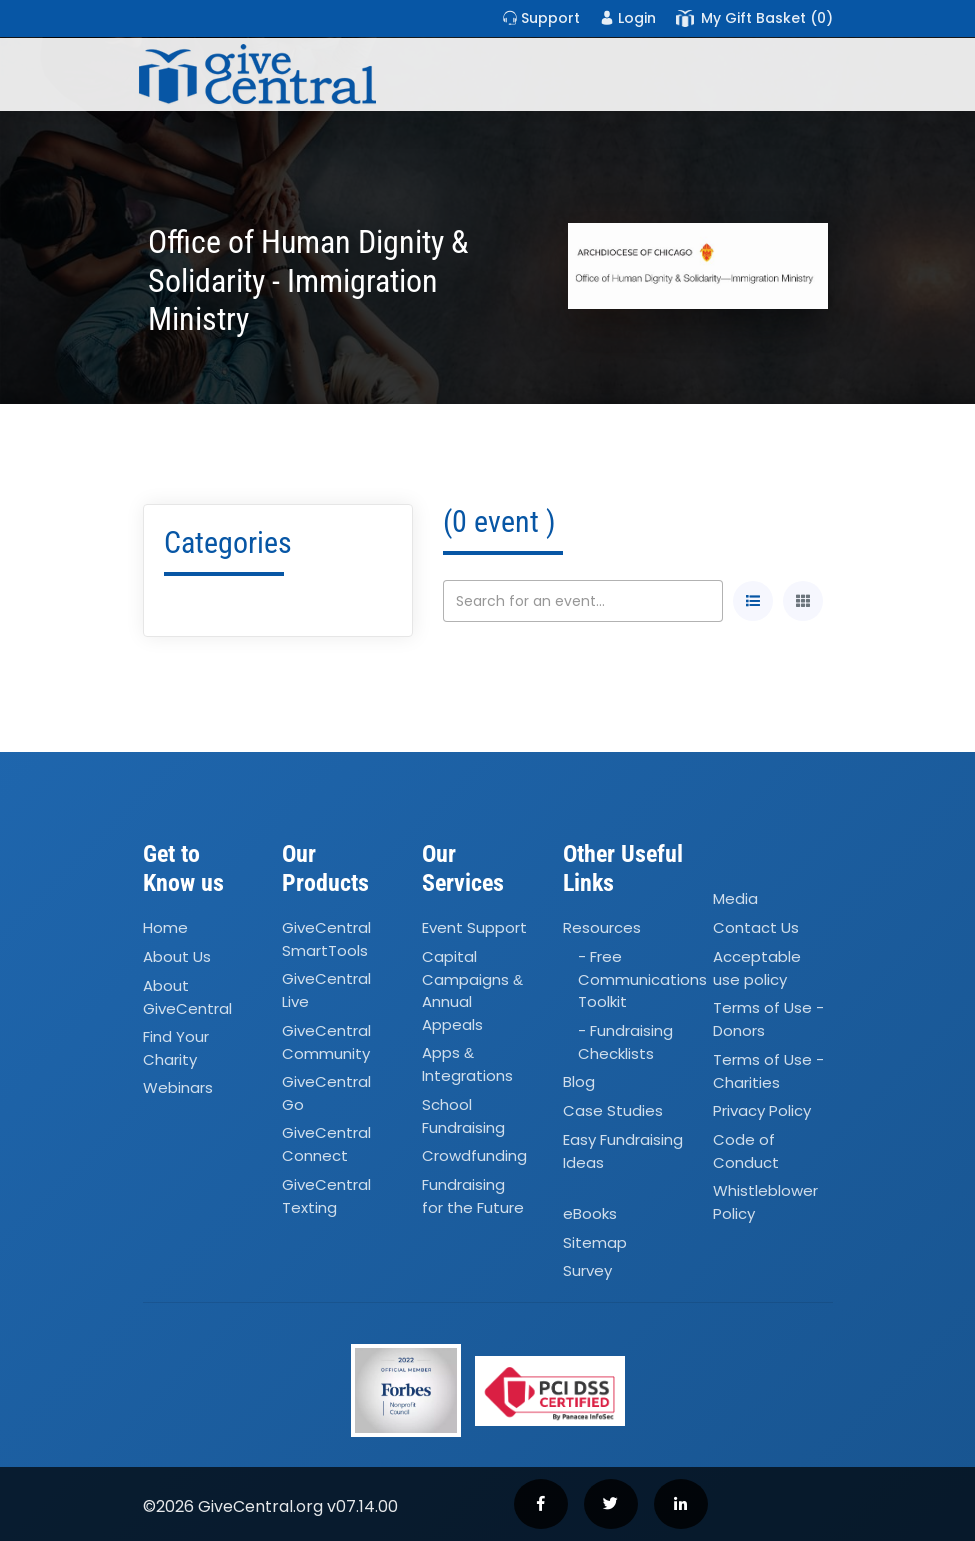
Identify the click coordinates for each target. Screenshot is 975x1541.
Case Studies (613, 1110)
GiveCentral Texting (326, 1196)
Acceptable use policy (757, 968)
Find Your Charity (176, 1048)
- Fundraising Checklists (625, 1042)
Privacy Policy (762, 1110)
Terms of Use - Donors (768, 1019)
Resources (602, 927)
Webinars (178, 1088)
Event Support (474, 927)
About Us (177, 956)
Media (735, 898)
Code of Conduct (746, 1151)
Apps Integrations (467, 1064)
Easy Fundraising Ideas (623, 1151)
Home (165, 927)
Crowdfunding (474, 1155)
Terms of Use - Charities (768, 1071)
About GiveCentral (187, 997)
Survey (587, 1271)
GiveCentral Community (326, 1042)
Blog (579, 1081)
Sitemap (595, 1242)
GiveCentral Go (326, 1093)
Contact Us (756, 927)
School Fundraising (463, 1116)
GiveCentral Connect (326, 1145)
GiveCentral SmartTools (326, 939)
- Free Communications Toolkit (642, 979)
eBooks (590, 1213)
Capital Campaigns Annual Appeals (472, 990)
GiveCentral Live (326, 991)
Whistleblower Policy (765, 1202)
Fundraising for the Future (473, 1196)
